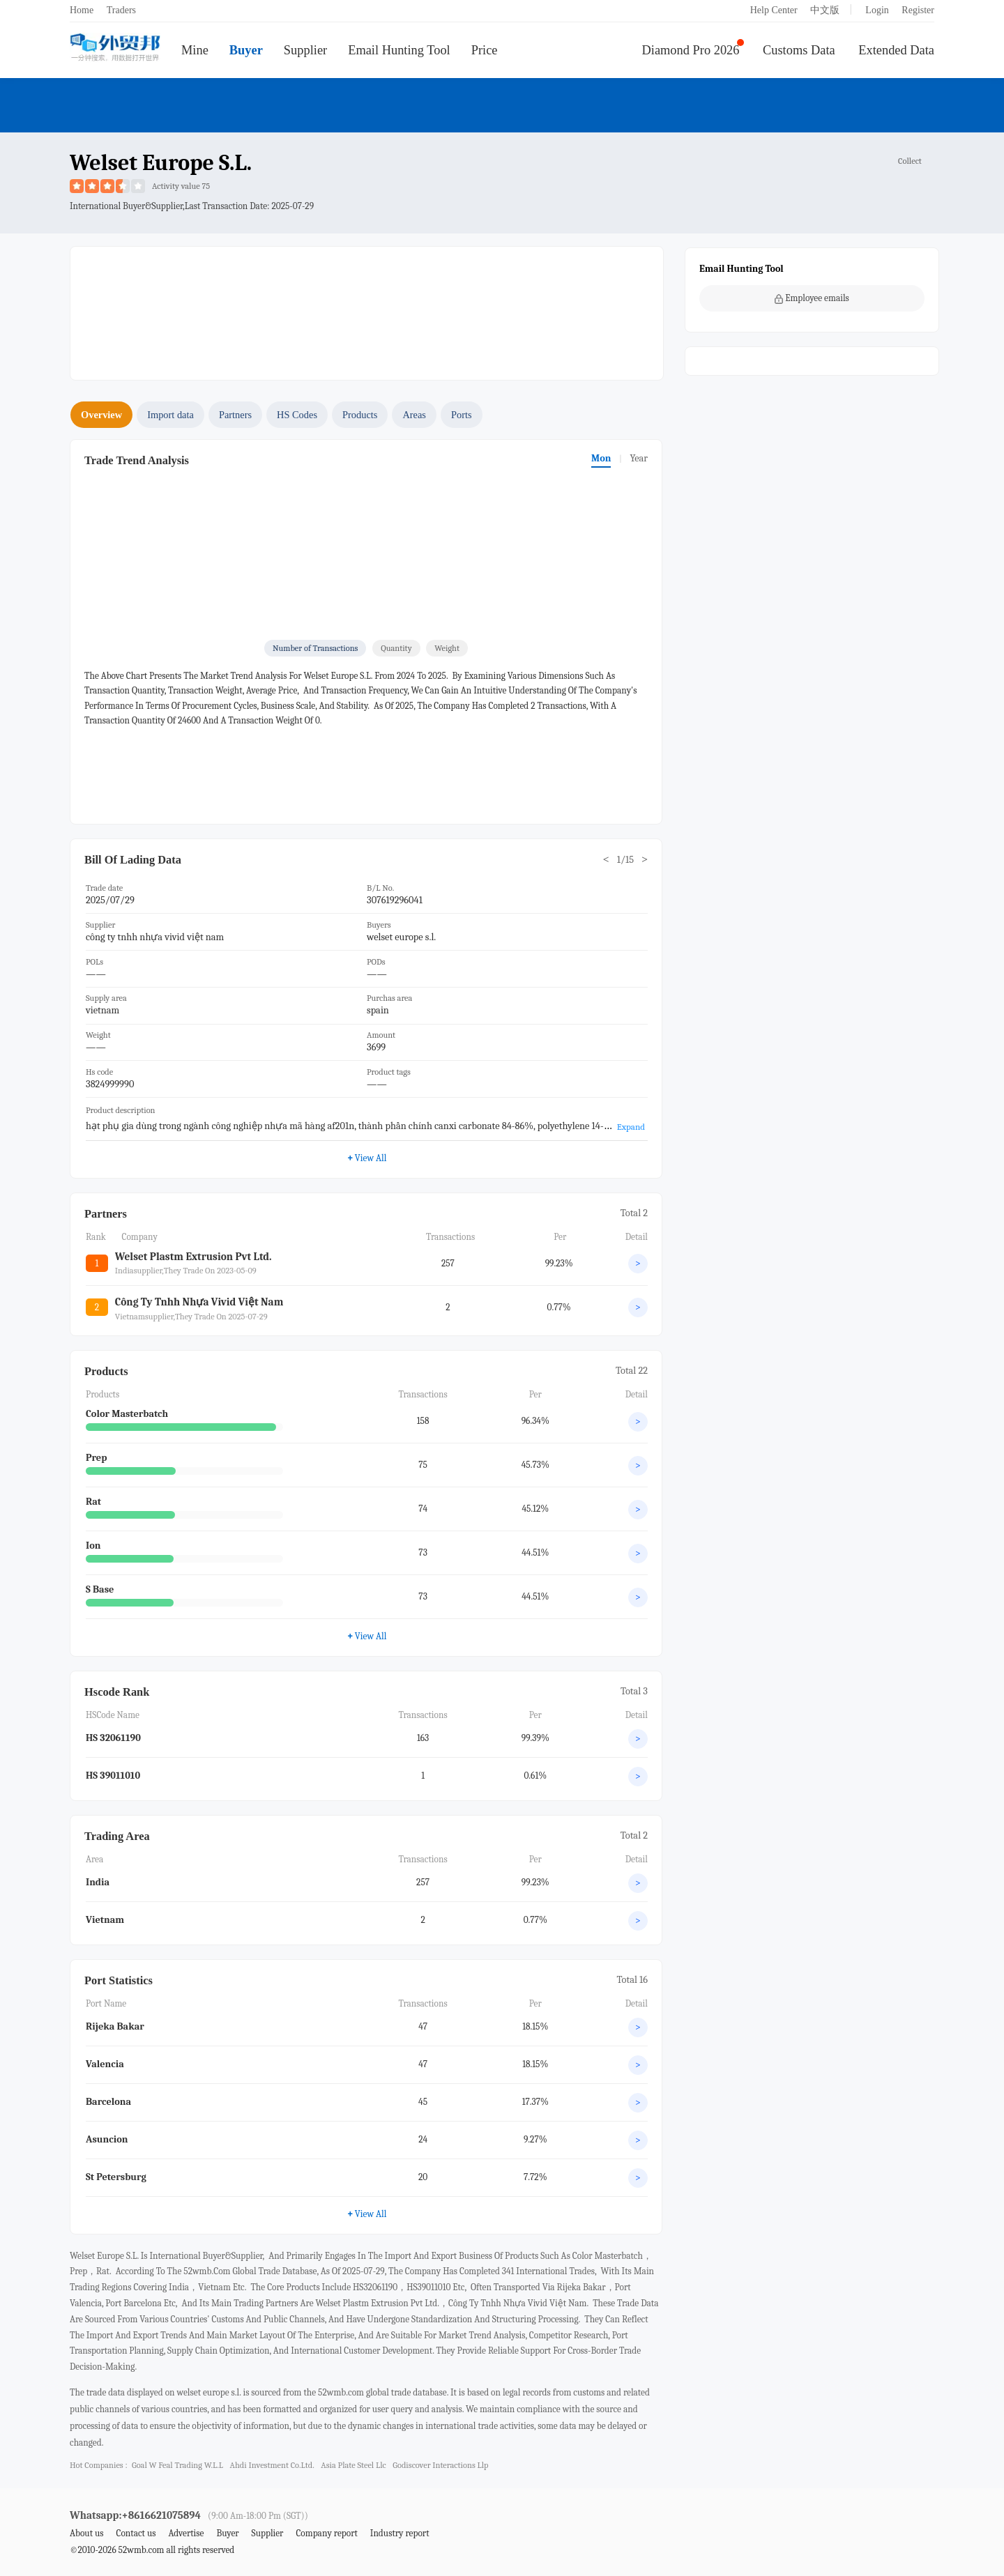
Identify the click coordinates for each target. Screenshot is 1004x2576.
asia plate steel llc (353, 2465)
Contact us (135, 2533)
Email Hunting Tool (399, 50)
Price (484, 50)
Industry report (399, 2533)
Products (359, 414)
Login (876, 10)
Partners (235, 414)
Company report (326, 2533)
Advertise (186, 2533)
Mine (194, 50)
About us (87, 2533)
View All (367, 1157)
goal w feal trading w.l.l (177, 2465)
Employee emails (812, 298)
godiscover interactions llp (440, 2465)
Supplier (305, 50)
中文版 (824, 10)
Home (81, 10)
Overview (101, 414)
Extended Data (896, 50)
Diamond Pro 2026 (691, 50)
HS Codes (297, 414)
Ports (461, 414)
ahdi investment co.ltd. (272, 2465)
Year (639, 458)
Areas (414, 414)
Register (918, 10)
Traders (121, 10)
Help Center (774, 10)
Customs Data (799, 50)
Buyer (246, 50)
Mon (601, 458)
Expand (631, 1126)
